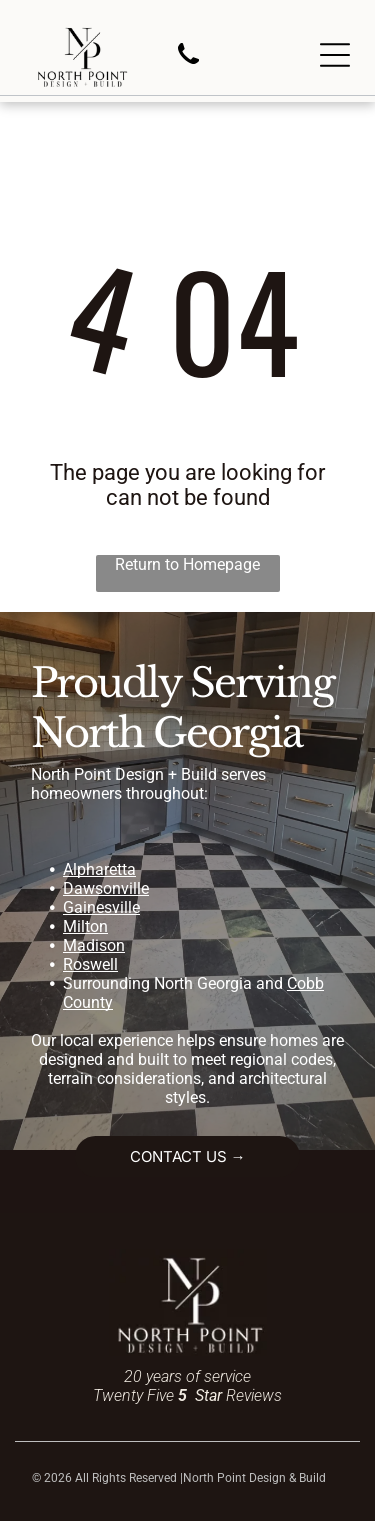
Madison (94, 945)
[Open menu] (335, 55)
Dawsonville (106, 888)
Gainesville (101, 907)
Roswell (90, 964)
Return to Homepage (187, 564)
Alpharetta (99, 869)
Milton (85, 926)
